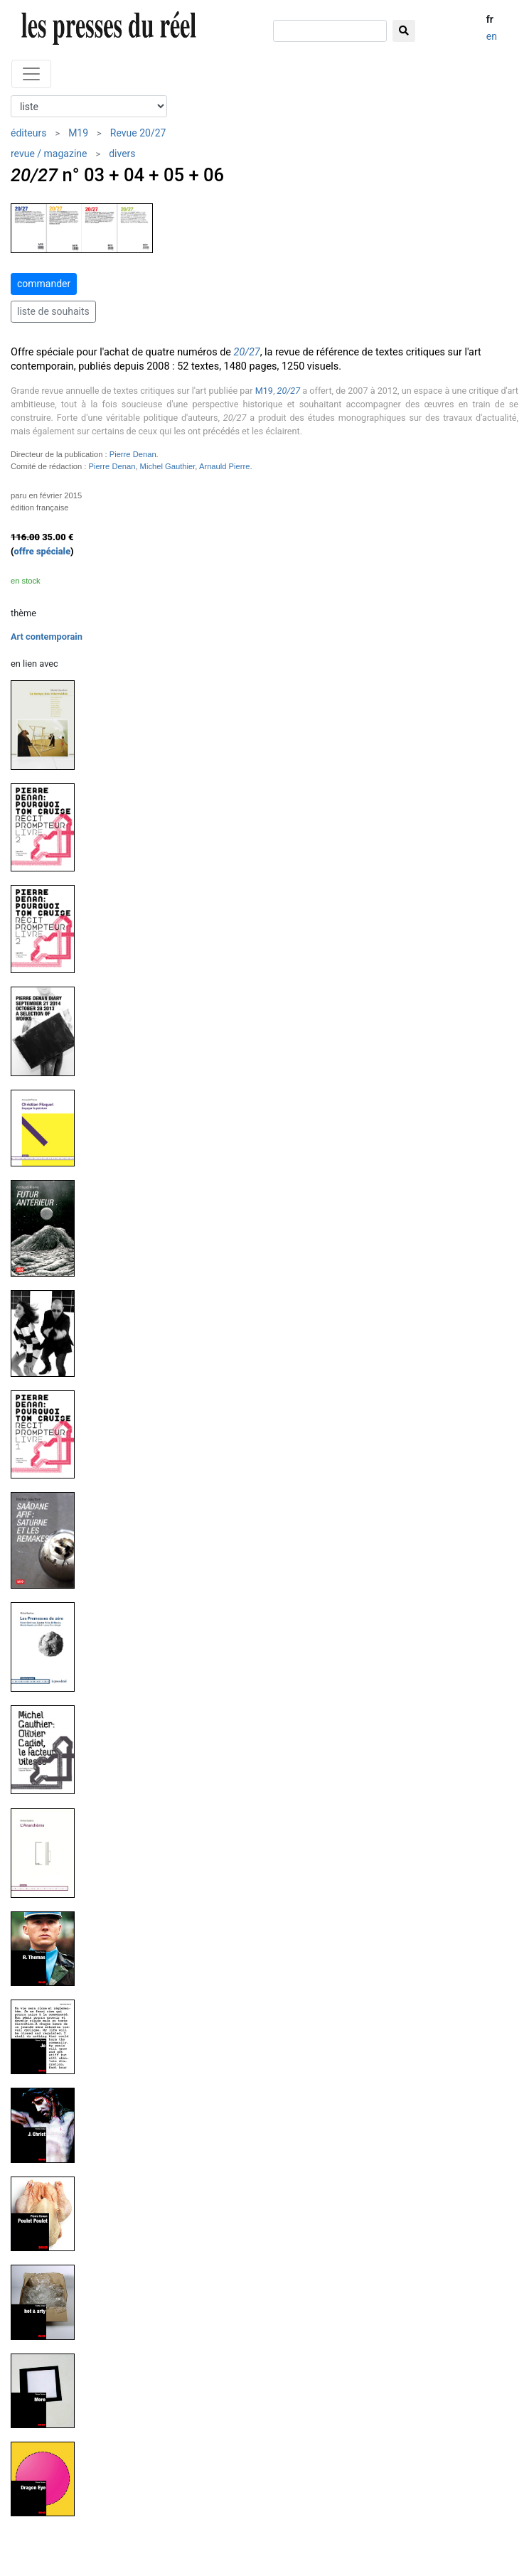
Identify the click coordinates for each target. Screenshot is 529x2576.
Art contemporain (46, 636)
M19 (78, 133)
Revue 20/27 (138, 133)
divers (122, 153)
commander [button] (43, 283)
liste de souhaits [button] (53, 311)
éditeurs (28, 133)
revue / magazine (49, 153)
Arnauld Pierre (224, 466)
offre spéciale (42, 551)
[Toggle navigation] (31, 74)
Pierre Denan (132, 454)
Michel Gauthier (168, 466)
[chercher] (330, 31)
